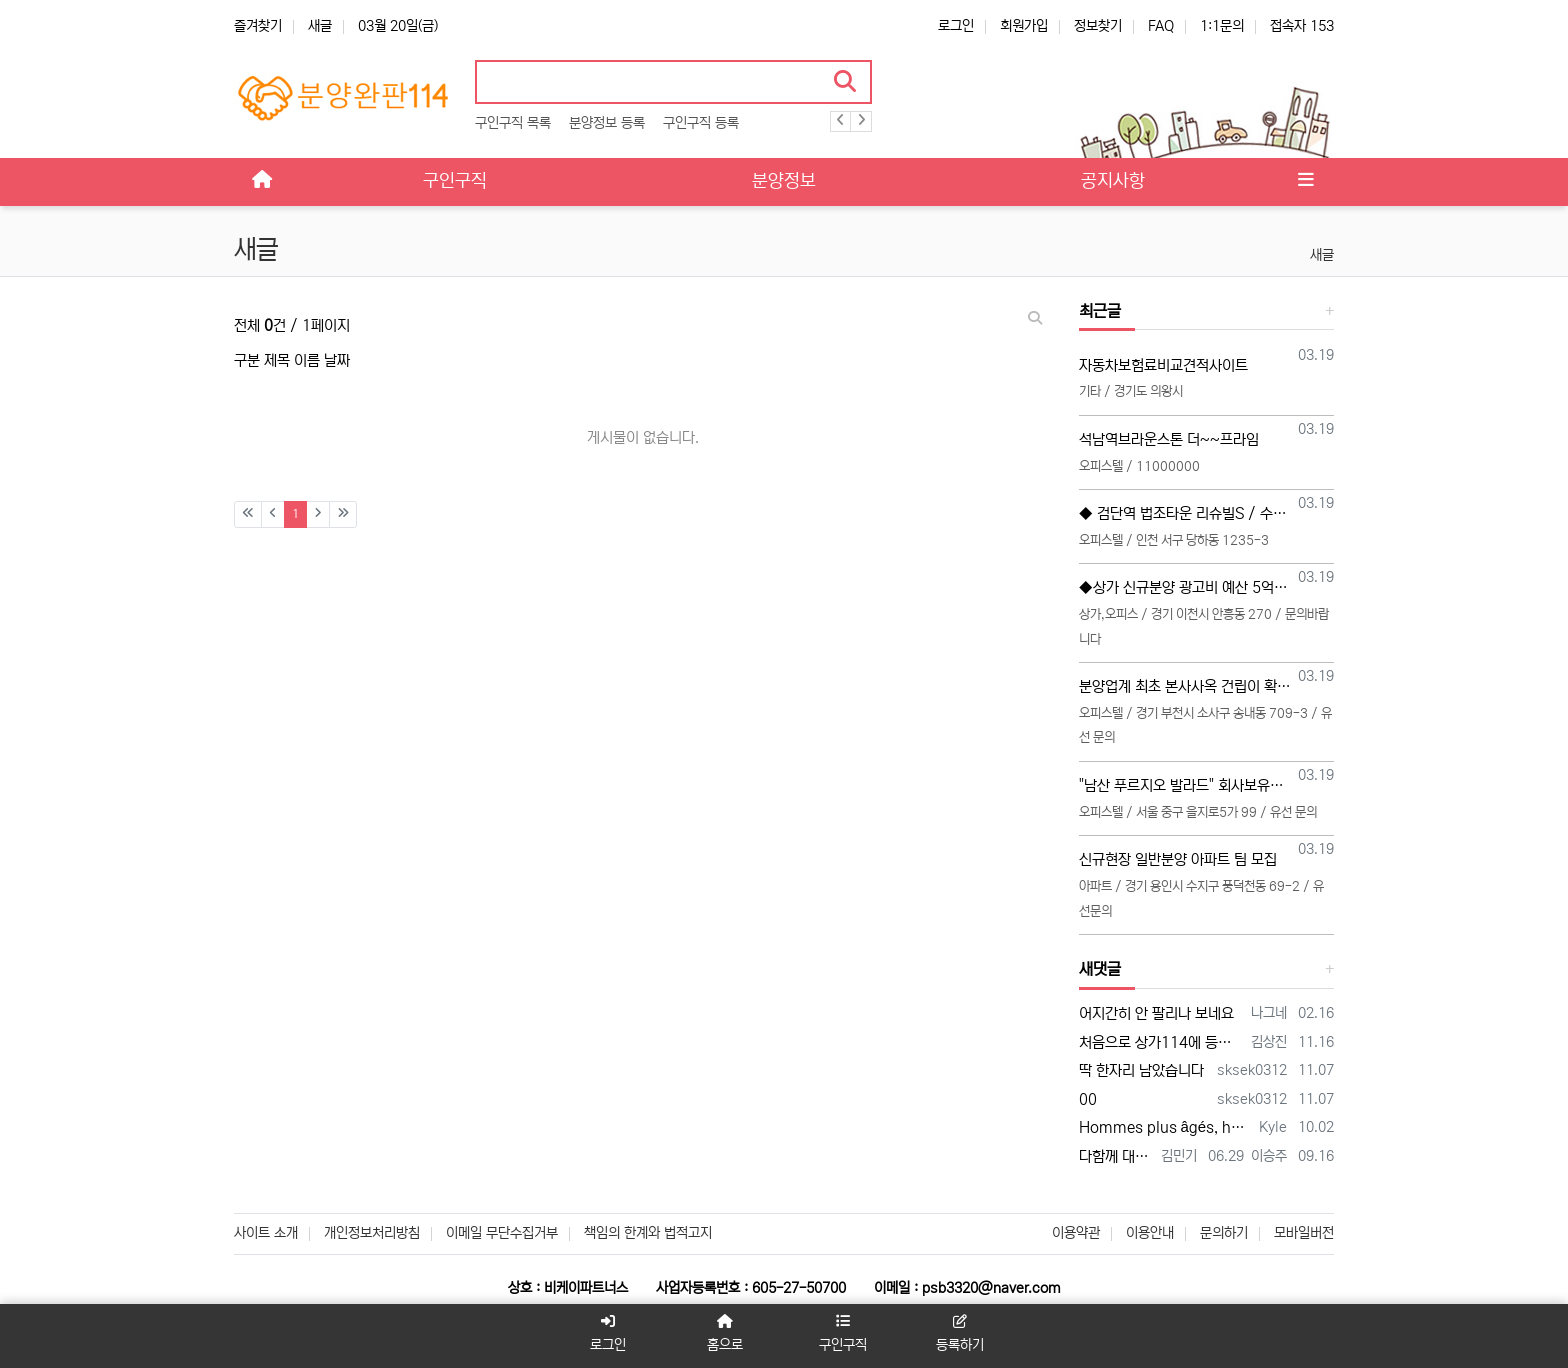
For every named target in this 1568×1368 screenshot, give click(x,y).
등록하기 (961, 1333)
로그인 (956, 26)
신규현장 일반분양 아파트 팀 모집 (1178, 859)
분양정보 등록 (607, 123)
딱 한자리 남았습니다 (1141, 1070)
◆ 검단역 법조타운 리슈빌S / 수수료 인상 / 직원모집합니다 (1185, 513)
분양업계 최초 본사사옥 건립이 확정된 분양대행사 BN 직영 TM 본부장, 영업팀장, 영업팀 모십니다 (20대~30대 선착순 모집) (1185, 686)
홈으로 (725, 1333)
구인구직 (843, 1333)
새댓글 (1100, 969)
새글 (320, 26)
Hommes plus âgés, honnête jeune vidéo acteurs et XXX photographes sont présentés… (1166, 1127)
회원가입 (1024, 26)
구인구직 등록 (701, 123)
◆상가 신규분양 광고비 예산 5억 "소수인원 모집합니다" (1185, 587)
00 (1088, 1099)
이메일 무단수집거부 (502, 1233)
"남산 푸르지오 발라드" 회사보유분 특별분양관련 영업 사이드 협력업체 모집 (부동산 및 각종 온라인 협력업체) (1185, 785)
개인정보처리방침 (372, 1233)
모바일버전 (1304, 1233)
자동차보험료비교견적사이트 (1163, 365)
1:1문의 (1222, 26)
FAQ (1161, 26)
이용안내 (1150, 1233)
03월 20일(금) (398, 26)
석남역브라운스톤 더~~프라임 (1169, 439)
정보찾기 (1098, 26)
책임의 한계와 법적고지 (648, 1233)
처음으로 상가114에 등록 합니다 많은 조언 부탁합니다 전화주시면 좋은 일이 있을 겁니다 (1162, 1042)
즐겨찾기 (258, 26)
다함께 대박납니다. (1117, 1156)
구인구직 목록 (513, 123)
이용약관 (1076, 1233)
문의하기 (1224, 1233)
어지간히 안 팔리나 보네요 (1156, 1013)
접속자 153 (1302, 26)
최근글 (1100, 311)
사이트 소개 (266, 1233)
